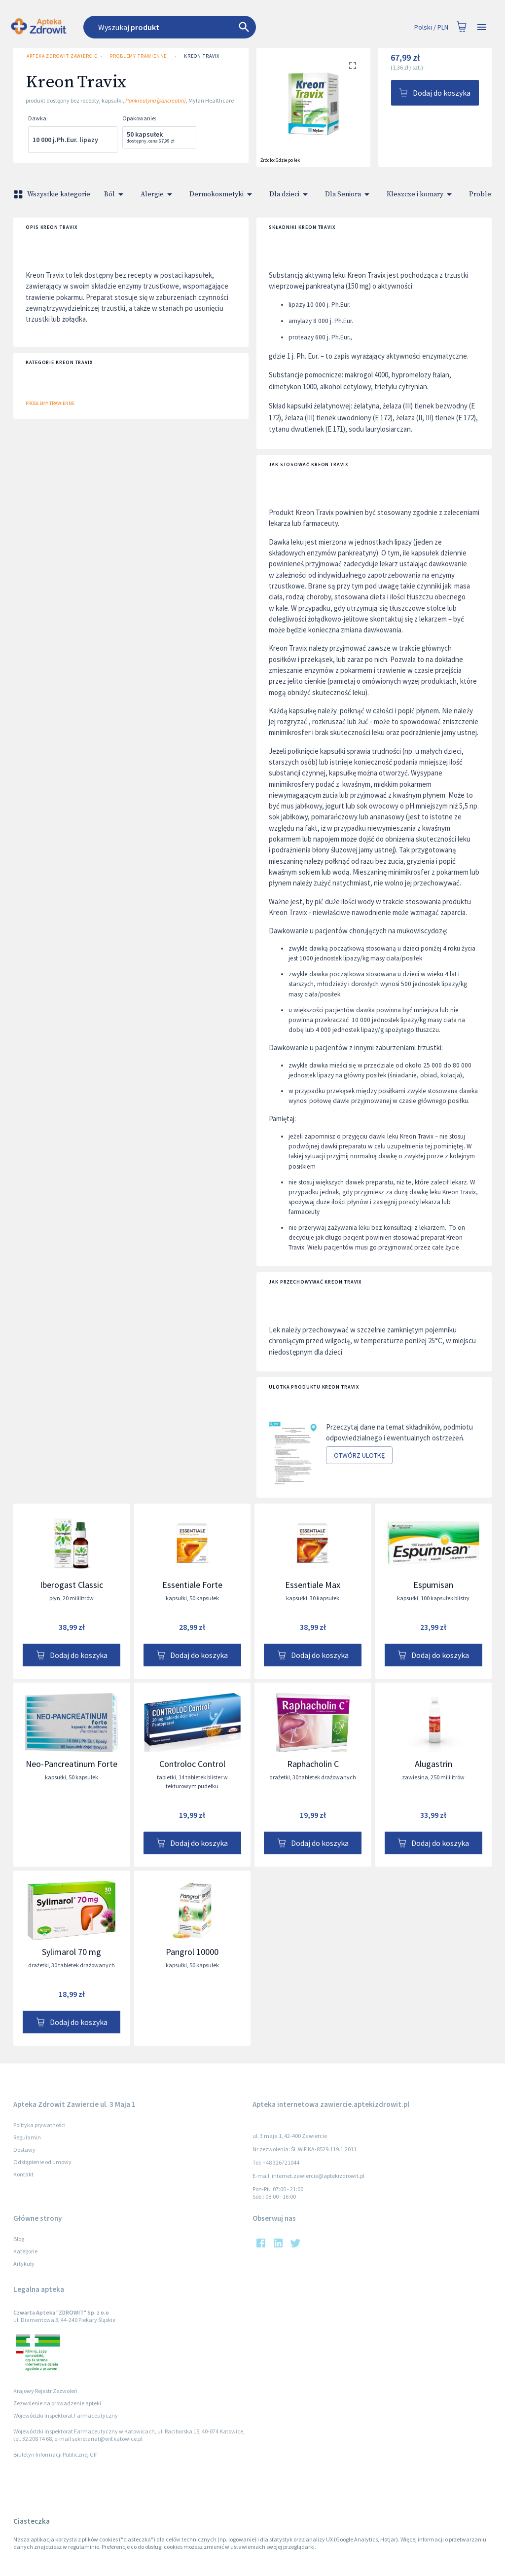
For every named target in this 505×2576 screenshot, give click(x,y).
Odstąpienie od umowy (42, 2162)
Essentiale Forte (192, 1584)
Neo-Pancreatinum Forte (71, 1763)
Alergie (158, 194)
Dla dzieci (290, 194)
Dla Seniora (349, 194)
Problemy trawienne (138, 56)
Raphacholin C (313, 1763)
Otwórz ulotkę (359, 1455)
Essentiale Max (312, 1584)
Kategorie (25, 2251)
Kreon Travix (201, 56)
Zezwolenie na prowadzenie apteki (57, 2403)
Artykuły (24, 2263)
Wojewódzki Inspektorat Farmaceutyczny (65, 2415)
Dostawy (24, 2149)
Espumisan (433, 1584)
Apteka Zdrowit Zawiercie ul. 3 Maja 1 (60, 56)
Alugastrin (433, 1763)
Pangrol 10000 (192, 1951)
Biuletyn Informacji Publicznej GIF (55, 2454)
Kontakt (23, 2174)
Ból (115, 194)
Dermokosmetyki (222, 194)
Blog (18, 2239)
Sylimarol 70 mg (71, 1951)
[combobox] (199, 27)
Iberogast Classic (71, 1584)
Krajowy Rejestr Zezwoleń (45, 2390)
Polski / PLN (431, 27)
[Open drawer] (482, 27)
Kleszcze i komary (421, 194)
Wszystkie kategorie (52, 194)
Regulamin (27, 2137)
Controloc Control (192, 1763)
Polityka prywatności (39, 2125)
